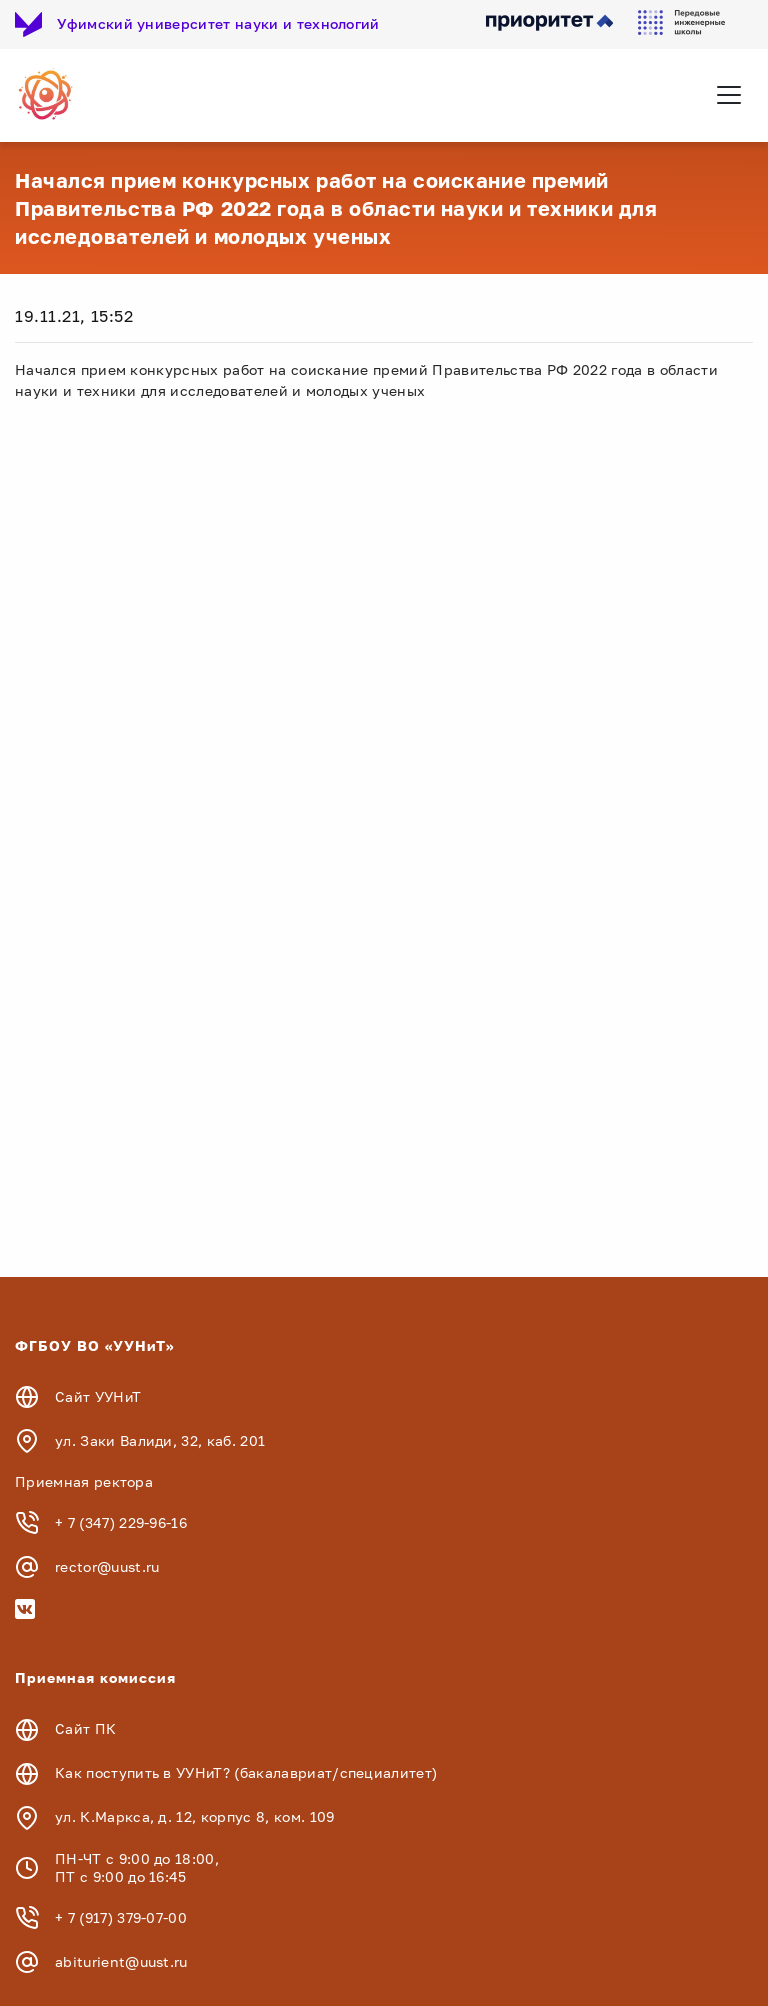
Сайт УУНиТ (98, 1396)
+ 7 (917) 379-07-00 (121, 1917)
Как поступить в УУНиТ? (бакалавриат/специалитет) (246, 1772)
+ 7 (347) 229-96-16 (121, 1522)
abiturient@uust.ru (121, 1961)
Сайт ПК (85, 1728)
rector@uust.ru (107, 1566)
